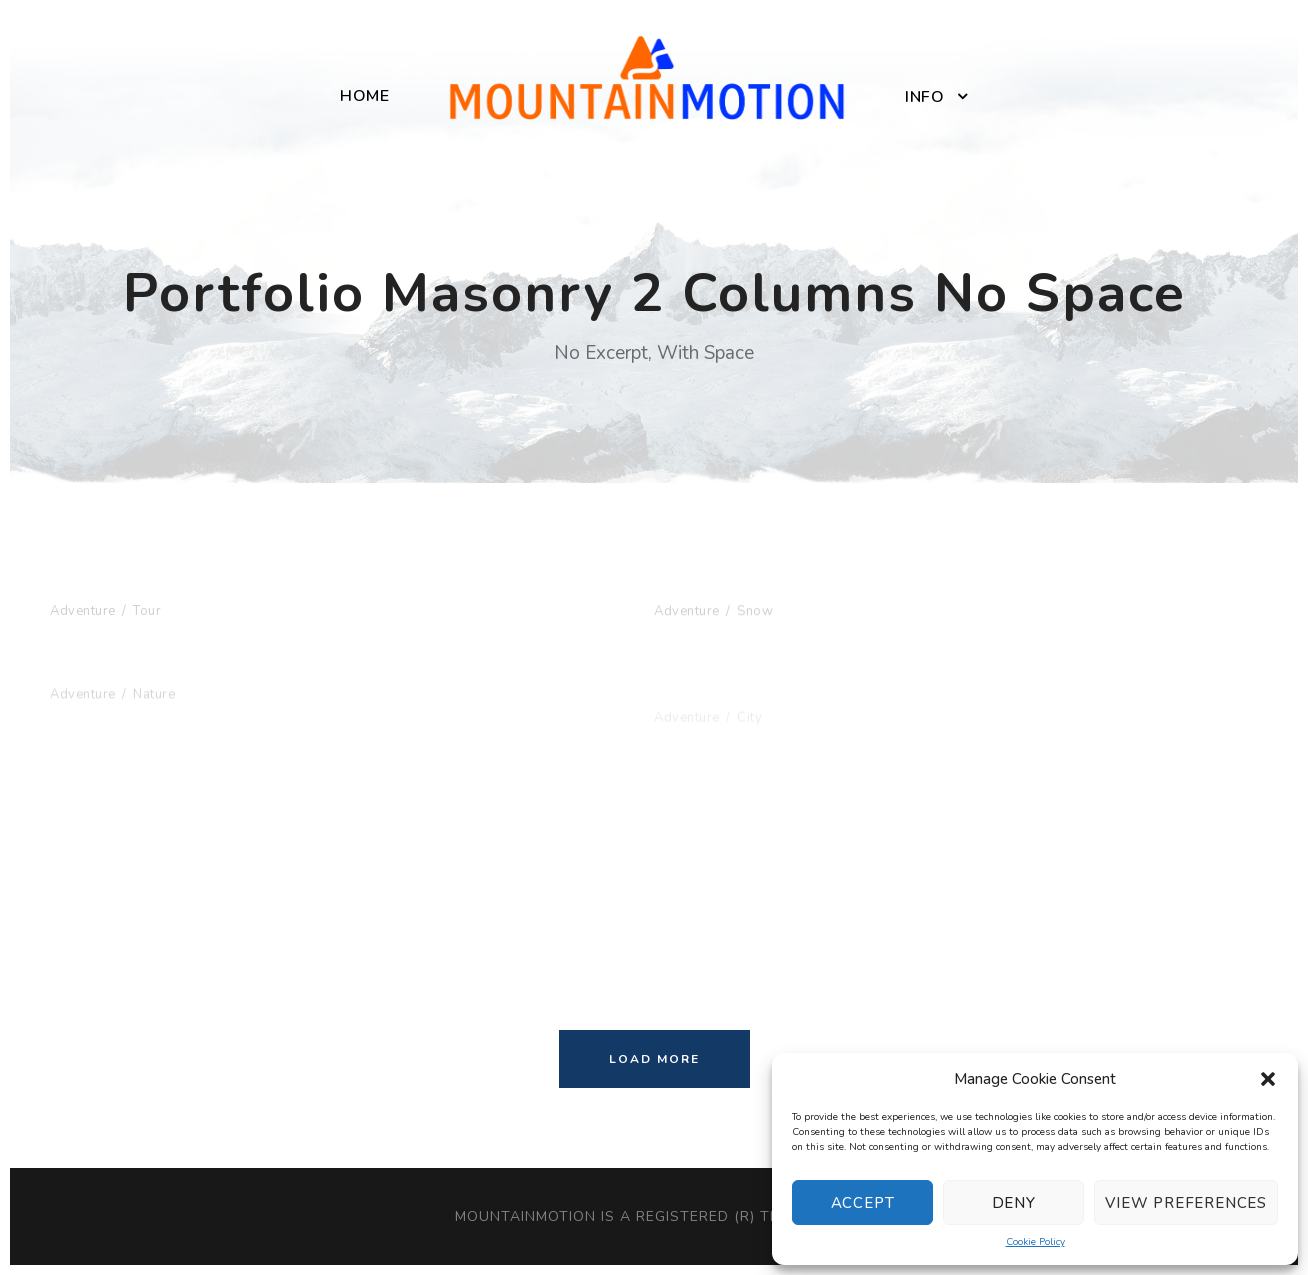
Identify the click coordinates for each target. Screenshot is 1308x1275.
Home (364, 96)
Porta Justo (709, 590)
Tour (147, 611)
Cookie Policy (1035, 1242)
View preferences (1186, 1203)
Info (924, 97)
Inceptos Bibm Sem (146, 586)
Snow (755, 615)
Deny (1014, 1203)
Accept (863, 1203)
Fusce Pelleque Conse (160, 684)
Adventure (83, 611)
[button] (1268, 1079)
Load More (654, 1059)
